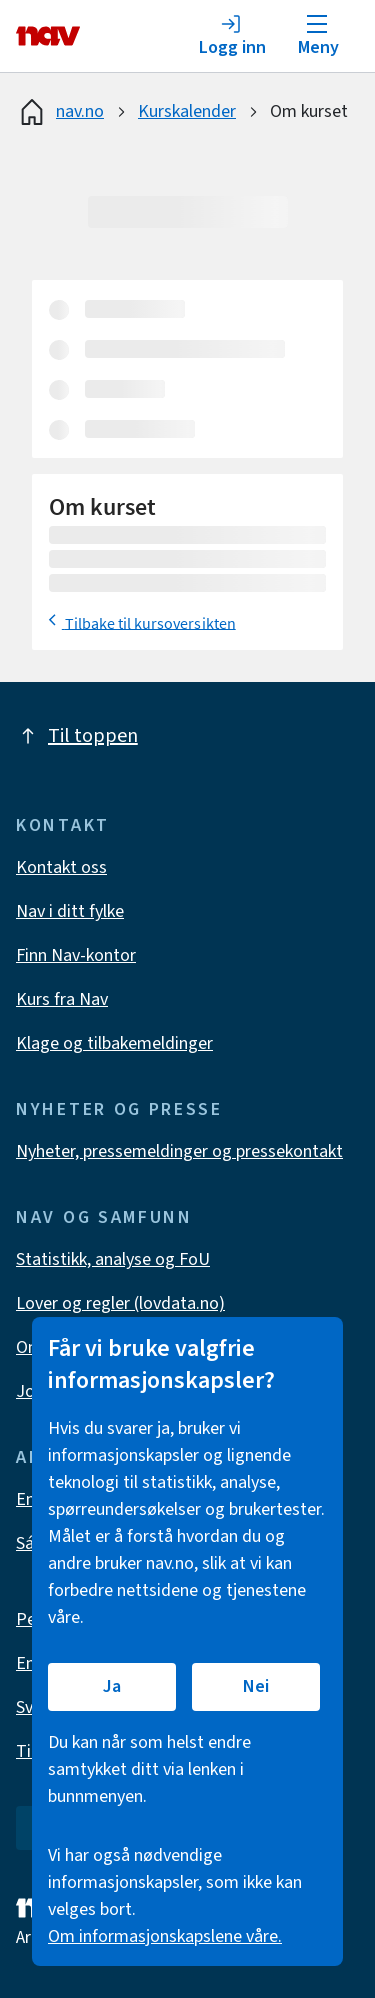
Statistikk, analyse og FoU (113, 1259)
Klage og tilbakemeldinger (114, 1043)
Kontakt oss (61, 867)
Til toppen (77, 736)
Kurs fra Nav (62, 999)
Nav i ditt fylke (70, 911)
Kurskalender (187, 111)
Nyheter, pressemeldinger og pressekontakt (179, 1151)
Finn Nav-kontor (76, 955)
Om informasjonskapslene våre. (165, 1936)
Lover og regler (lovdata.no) (120, 1303)
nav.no (60, 112)
